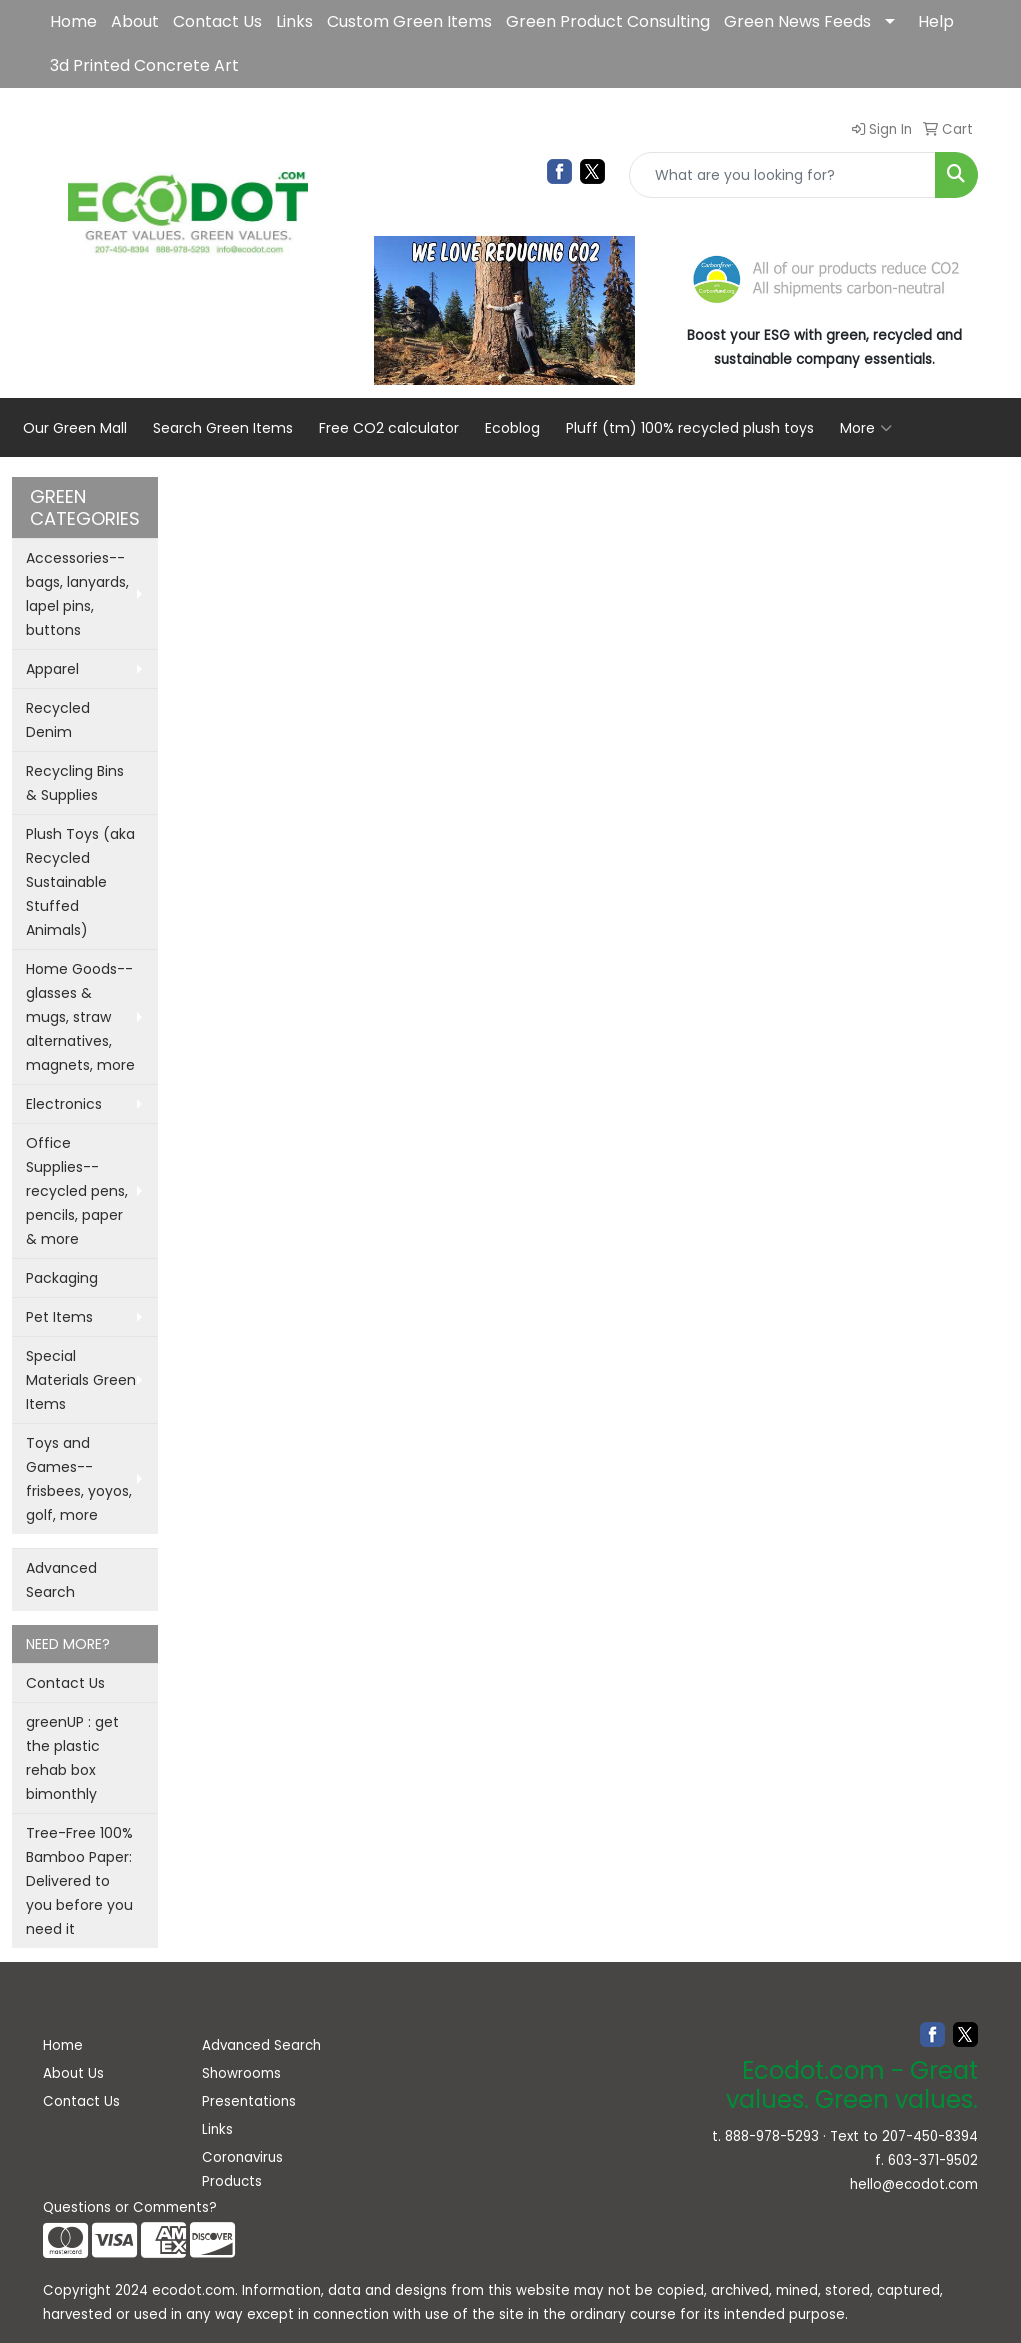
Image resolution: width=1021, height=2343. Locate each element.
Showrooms (241, 2073)
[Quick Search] (782, 175)
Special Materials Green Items (81, 1380)
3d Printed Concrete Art (144, 65)
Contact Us (217, 21)
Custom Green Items (409, 21)
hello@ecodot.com (914, 2184)
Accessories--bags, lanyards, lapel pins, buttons (77, 594)
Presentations (249, 2101)
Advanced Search (61, 1580)
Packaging (62, 1278)
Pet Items (59, 1317)
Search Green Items (223, 428)
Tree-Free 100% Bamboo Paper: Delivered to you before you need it (79, 1881)
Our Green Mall (75, 428)
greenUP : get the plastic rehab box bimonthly (72, 1758)
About (135, 21)
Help (936, 21)
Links (294, 21)
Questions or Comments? (130, 2207)
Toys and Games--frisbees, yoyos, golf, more (79, 1479)
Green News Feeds (797, 21)
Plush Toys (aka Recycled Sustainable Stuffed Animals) (80, 882)
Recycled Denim (58, 720)
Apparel (52, 669)
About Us (73, 2073)
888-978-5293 (772, 2136)
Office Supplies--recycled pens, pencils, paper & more (77, 1191)
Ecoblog (512, 428)
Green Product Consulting (608, 21)
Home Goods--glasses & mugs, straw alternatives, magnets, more (80, 1017)
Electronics (64, 1104)
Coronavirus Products (242, 2169)
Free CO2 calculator (389, 428)
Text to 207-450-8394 (904, 2136)
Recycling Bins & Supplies (75, 783)
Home (73, 21)
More (866, 428)
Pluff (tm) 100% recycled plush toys (690, 428)
